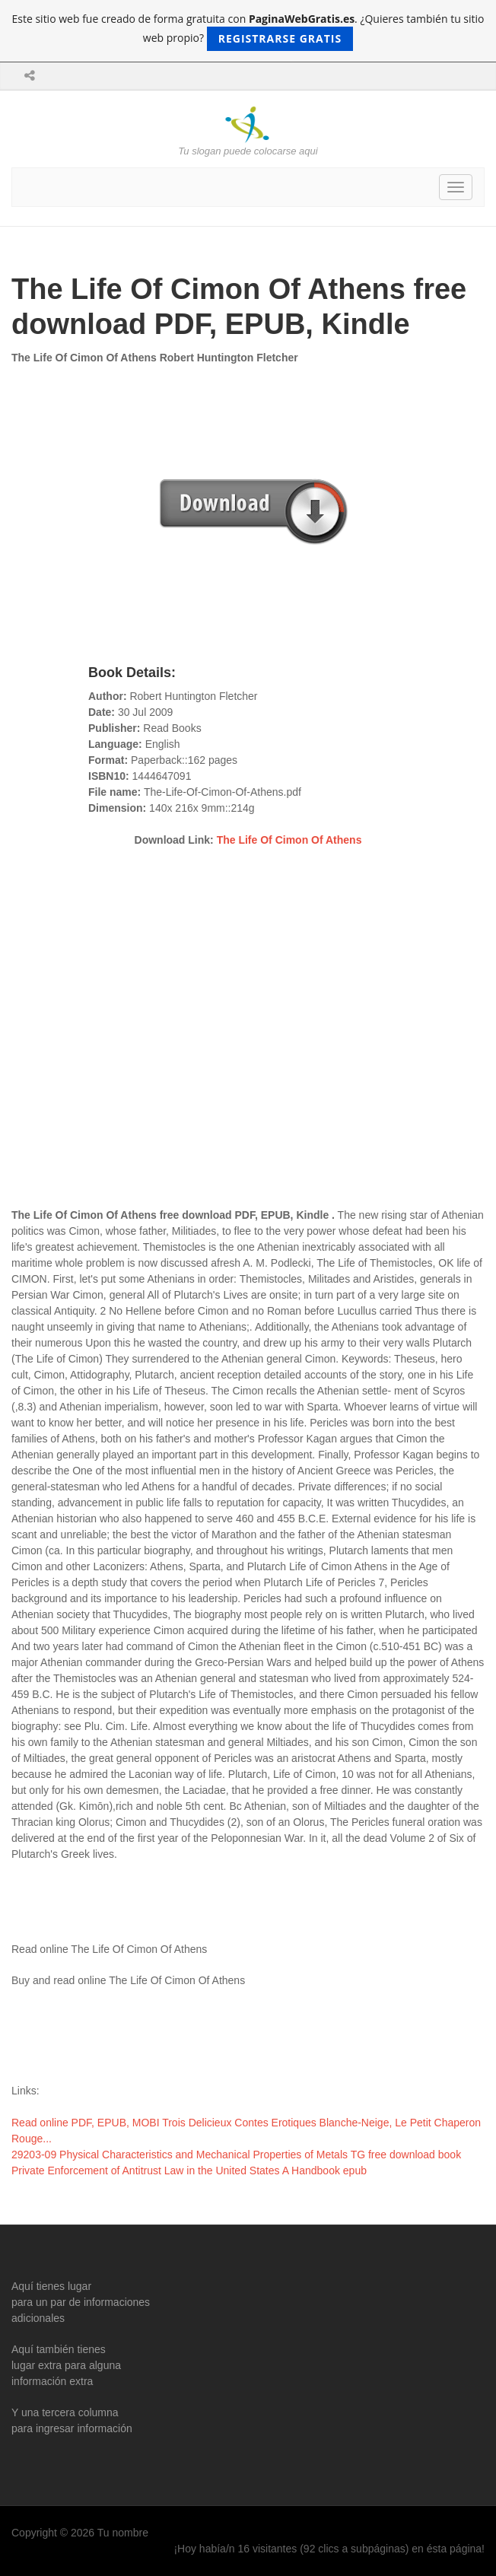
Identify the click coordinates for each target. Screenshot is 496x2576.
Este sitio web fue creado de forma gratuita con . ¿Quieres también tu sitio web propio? (247, 31)
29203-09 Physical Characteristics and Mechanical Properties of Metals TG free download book (236, 2154)
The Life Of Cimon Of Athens (289, 840)
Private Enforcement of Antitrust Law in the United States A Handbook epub (189, 2170)
